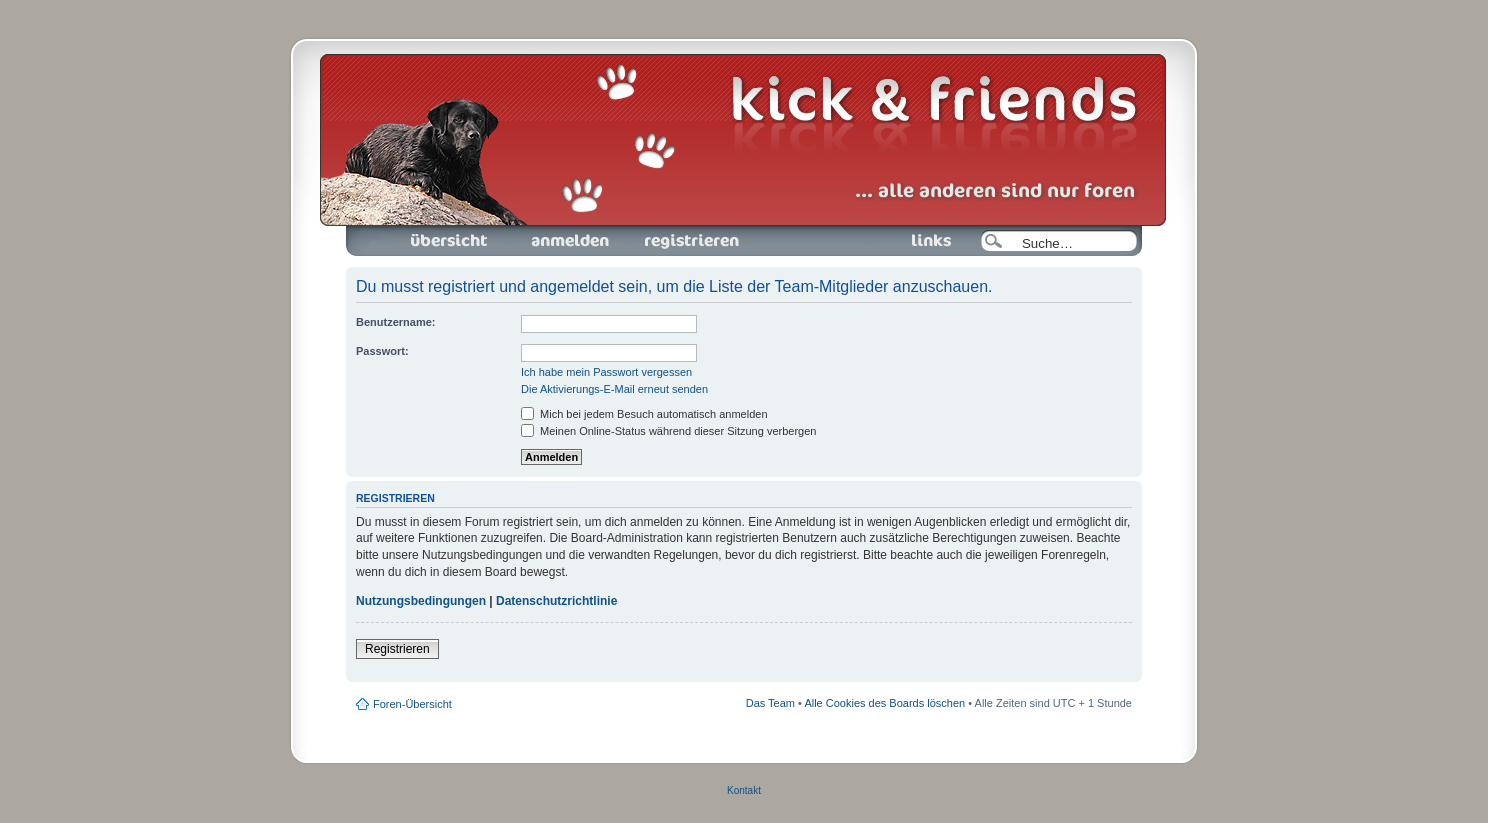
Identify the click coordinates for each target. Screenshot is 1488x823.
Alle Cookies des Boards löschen (884, 703)
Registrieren (690, 241)
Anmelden (570, 241)
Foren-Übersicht (450, 241)
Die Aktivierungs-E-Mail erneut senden (614, 389)
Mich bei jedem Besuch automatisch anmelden (644, 414)
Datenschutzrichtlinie (556, 601)
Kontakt (744, 790)
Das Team (770, 703)
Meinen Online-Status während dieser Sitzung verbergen (668, 431)
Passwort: (382, 351)
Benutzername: (395, 322)
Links (923, 241)
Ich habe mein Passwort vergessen (606, 372)
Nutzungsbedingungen (421, 601)
